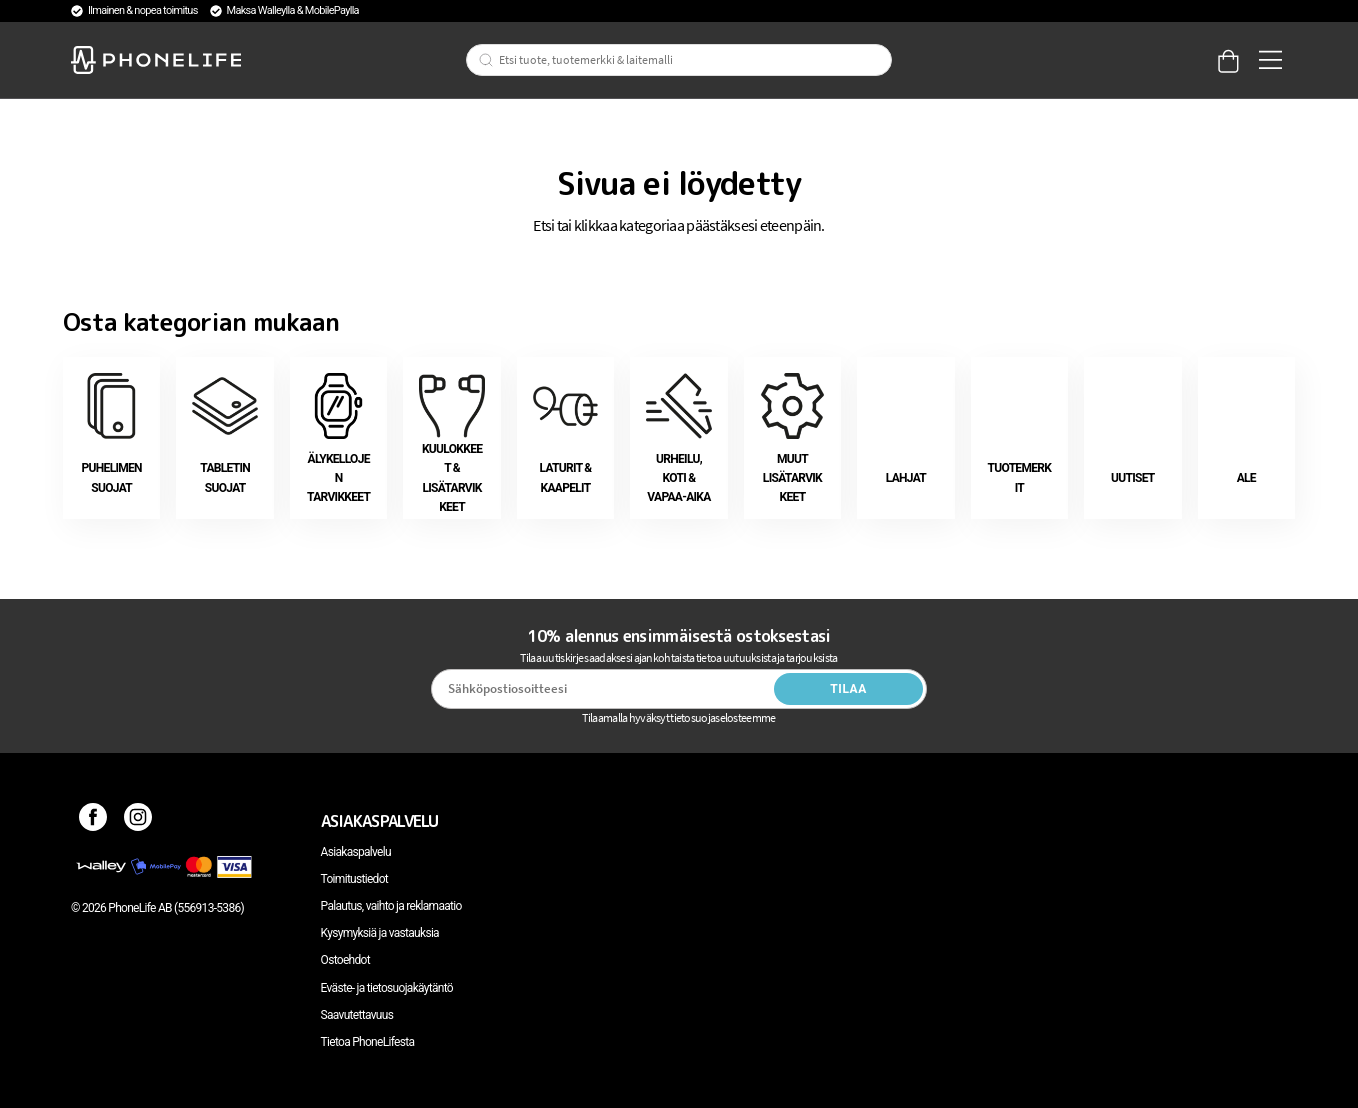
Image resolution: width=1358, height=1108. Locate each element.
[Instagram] (138, 821)
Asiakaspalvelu (356, 852)
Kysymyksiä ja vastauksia (380, 933)
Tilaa (848, 689)
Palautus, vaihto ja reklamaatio (391, 906)
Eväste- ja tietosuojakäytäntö (387, 988)
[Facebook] (93, 821)
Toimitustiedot (354, 879)
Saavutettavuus (357, 1015)
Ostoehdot (345, 960)
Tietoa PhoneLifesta (368, 1042)
